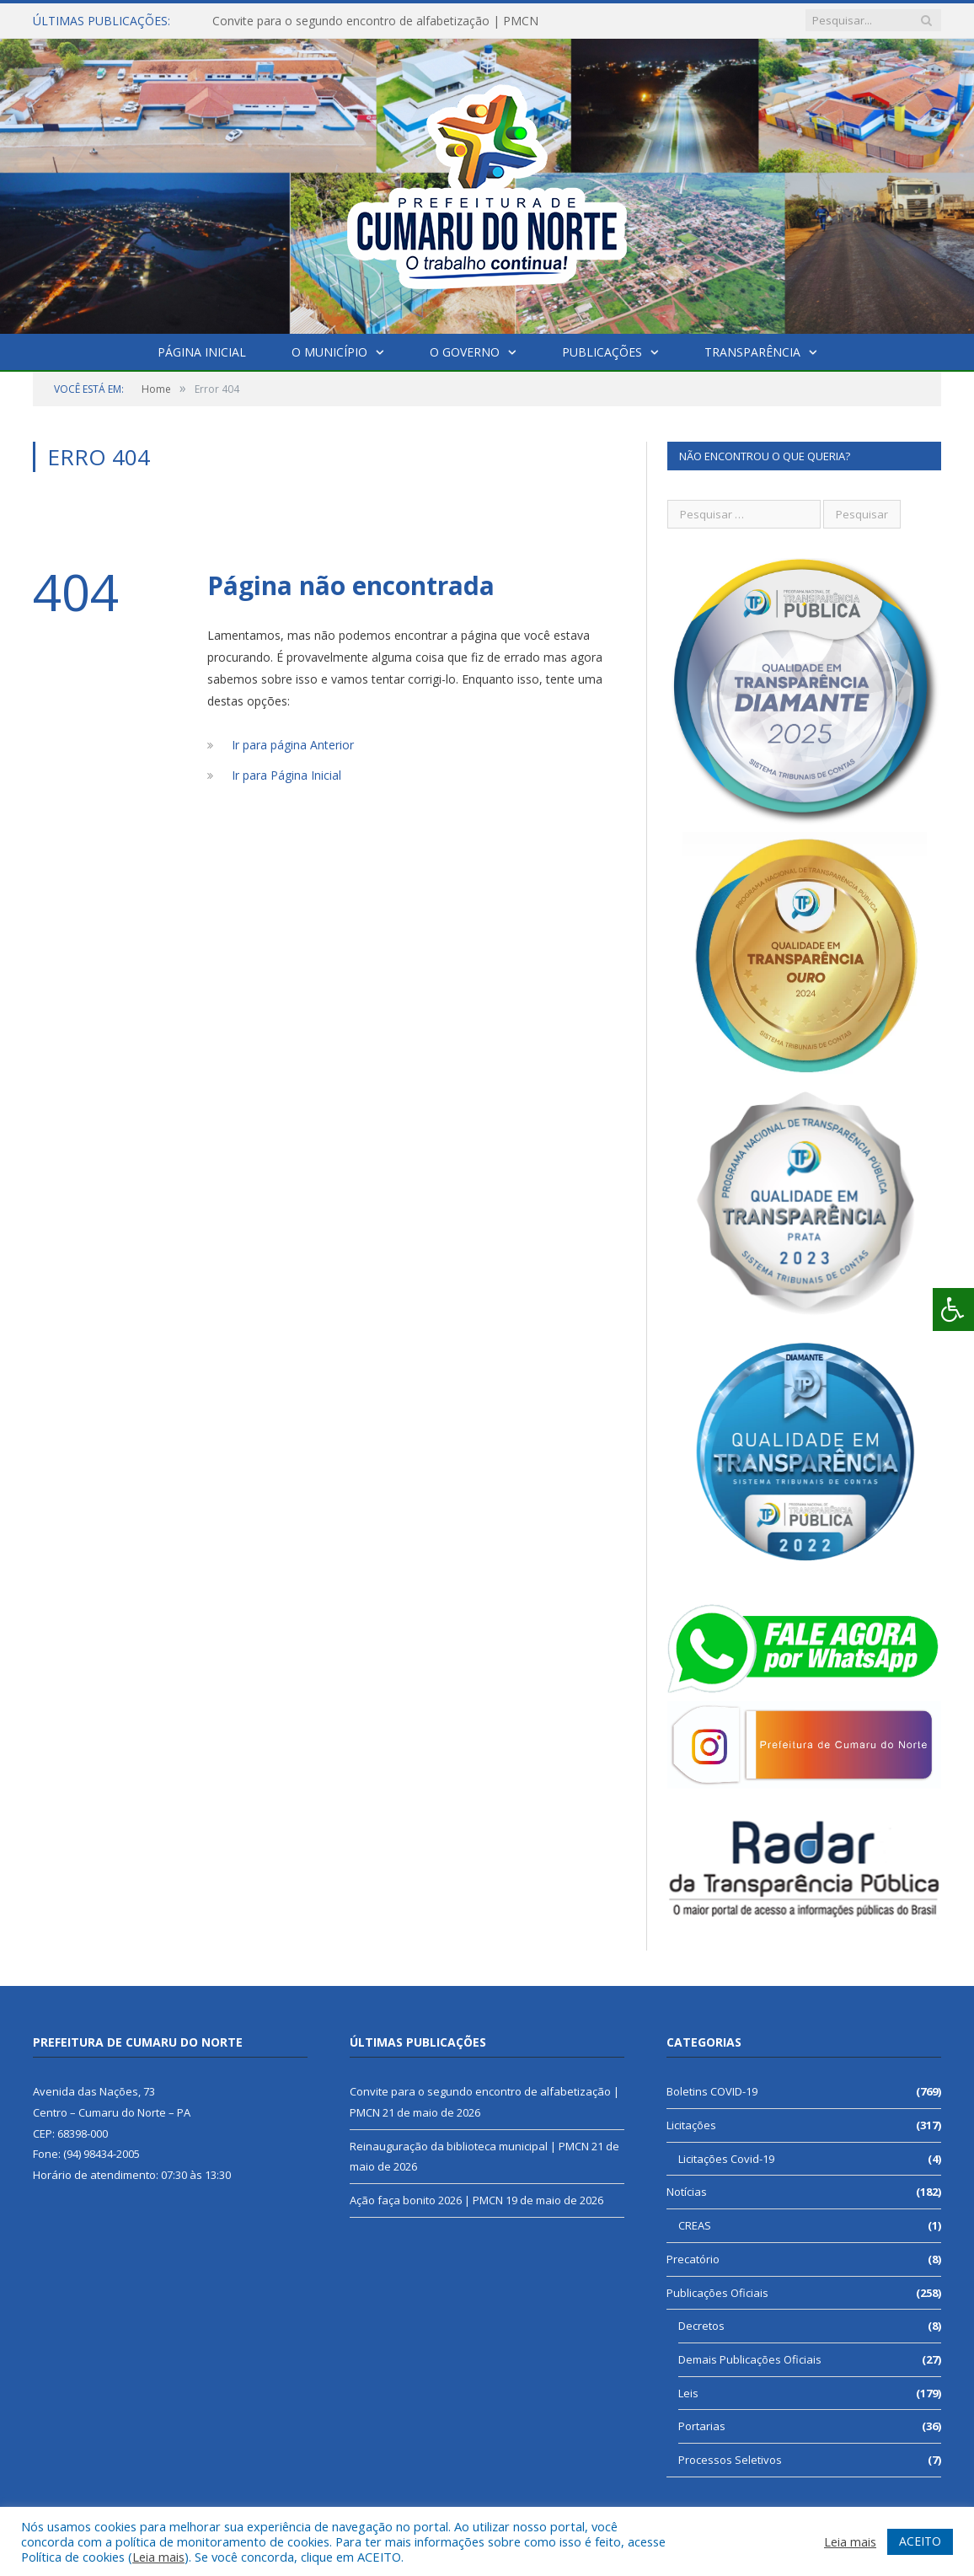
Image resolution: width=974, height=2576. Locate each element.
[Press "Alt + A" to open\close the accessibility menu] (953, 1309)
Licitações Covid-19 (726, 2158)
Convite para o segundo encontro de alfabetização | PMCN (375, 21)
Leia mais (158, 2556)
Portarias (701, 2426)
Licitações (691, 2125)
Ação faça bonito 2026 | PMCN (426, 2200)
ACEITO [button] (920, 2541)
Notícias (686, 2191)
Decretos (701, 2325)
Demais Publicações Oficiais (749, 2359)
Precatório (693, 2259)
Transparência (752, 352)
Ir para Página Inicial (286, 775)
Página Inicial (202, 352)
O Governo (465, 352)
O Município (329, 352)
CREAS (694, 2225)
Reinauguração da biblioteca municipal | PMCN (469, 2146)
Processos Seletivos (730, 2459)
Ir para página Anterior (293, 745)
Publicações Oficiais (717, 2292)
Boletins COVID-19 (711, 2091)
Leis (688, 2393)
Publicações (602, 352)
